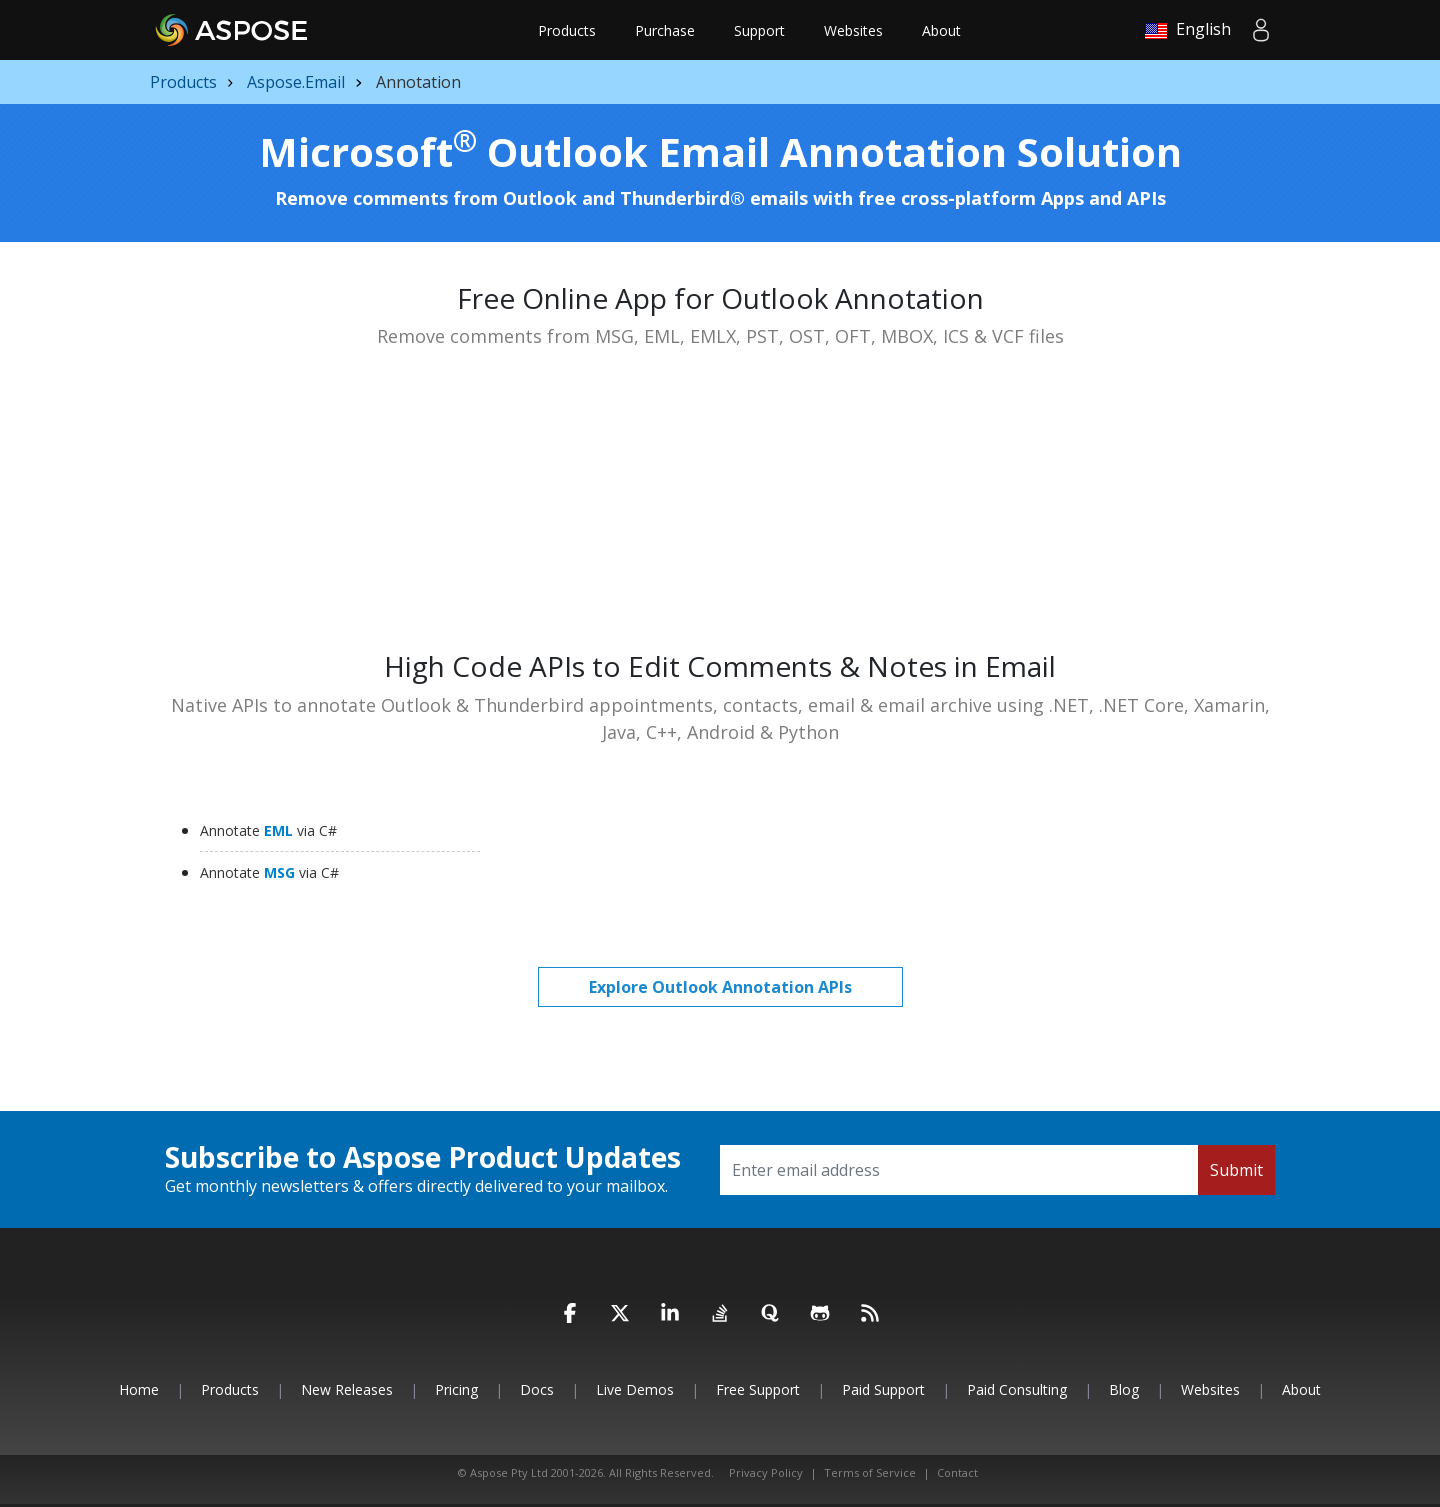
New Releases (347, 1389)
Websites (853, 30)
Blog (1124, 1389)
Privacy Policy (766, 1472)
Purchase (665, 30)
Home (139, 1389)
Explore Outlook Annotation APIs (720, 987)
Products (567, 30)
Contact (957, 1472)
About (941, 30)
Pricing (456, 1389)
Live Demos (635, 1389)
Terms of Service (870, 1472)
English (1187, 30)
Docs (537, 1389)
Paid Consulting (1017, 1389)
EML (268, 830)
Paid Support (883, 1389)
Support (759, 30)
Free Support (758, 1389)
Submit (1236, 1170)
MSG (269, 872)
